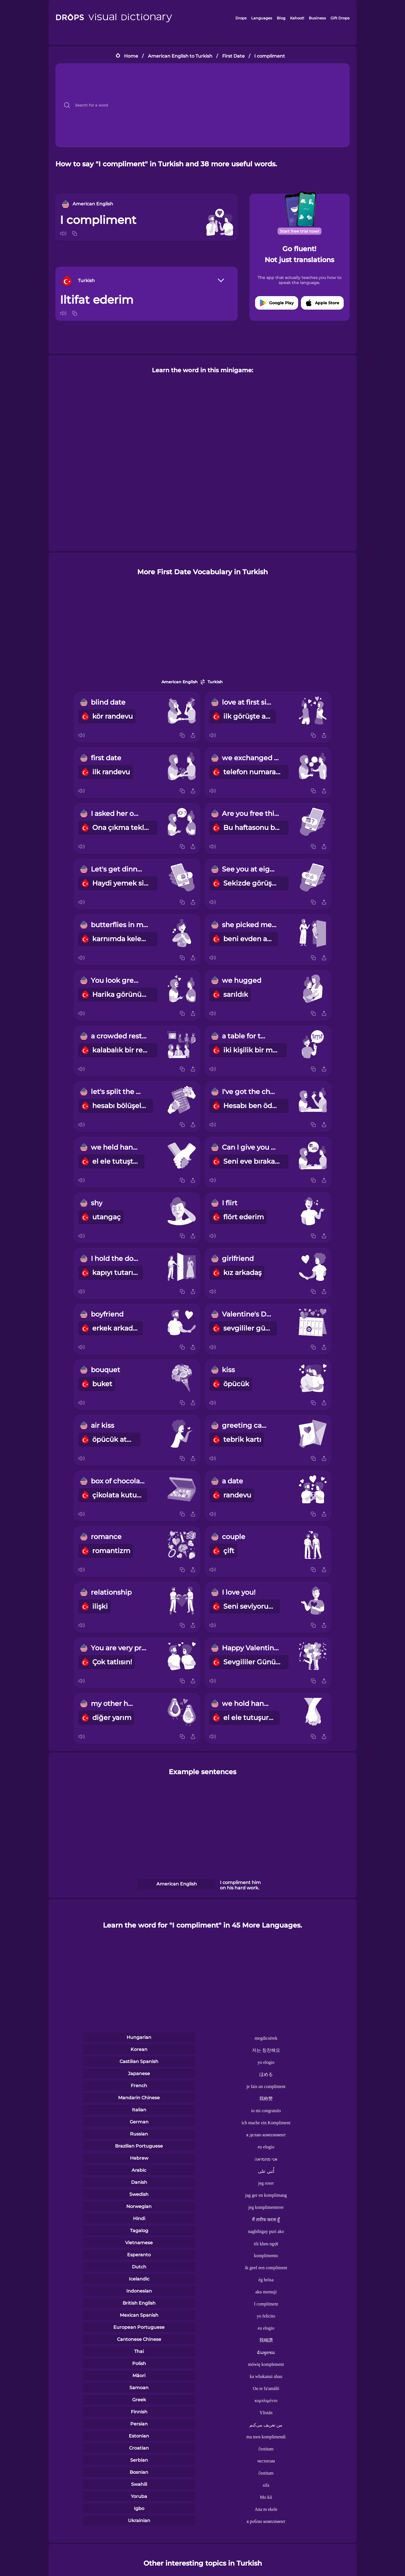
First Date (233, 56)
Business (317, 18)
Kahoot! (297, 18)
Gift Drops (340, 18)
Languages (261, 18)
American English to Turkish (180, 56)
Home (131, 56)
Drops (241, 18)
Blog (281, 18)
